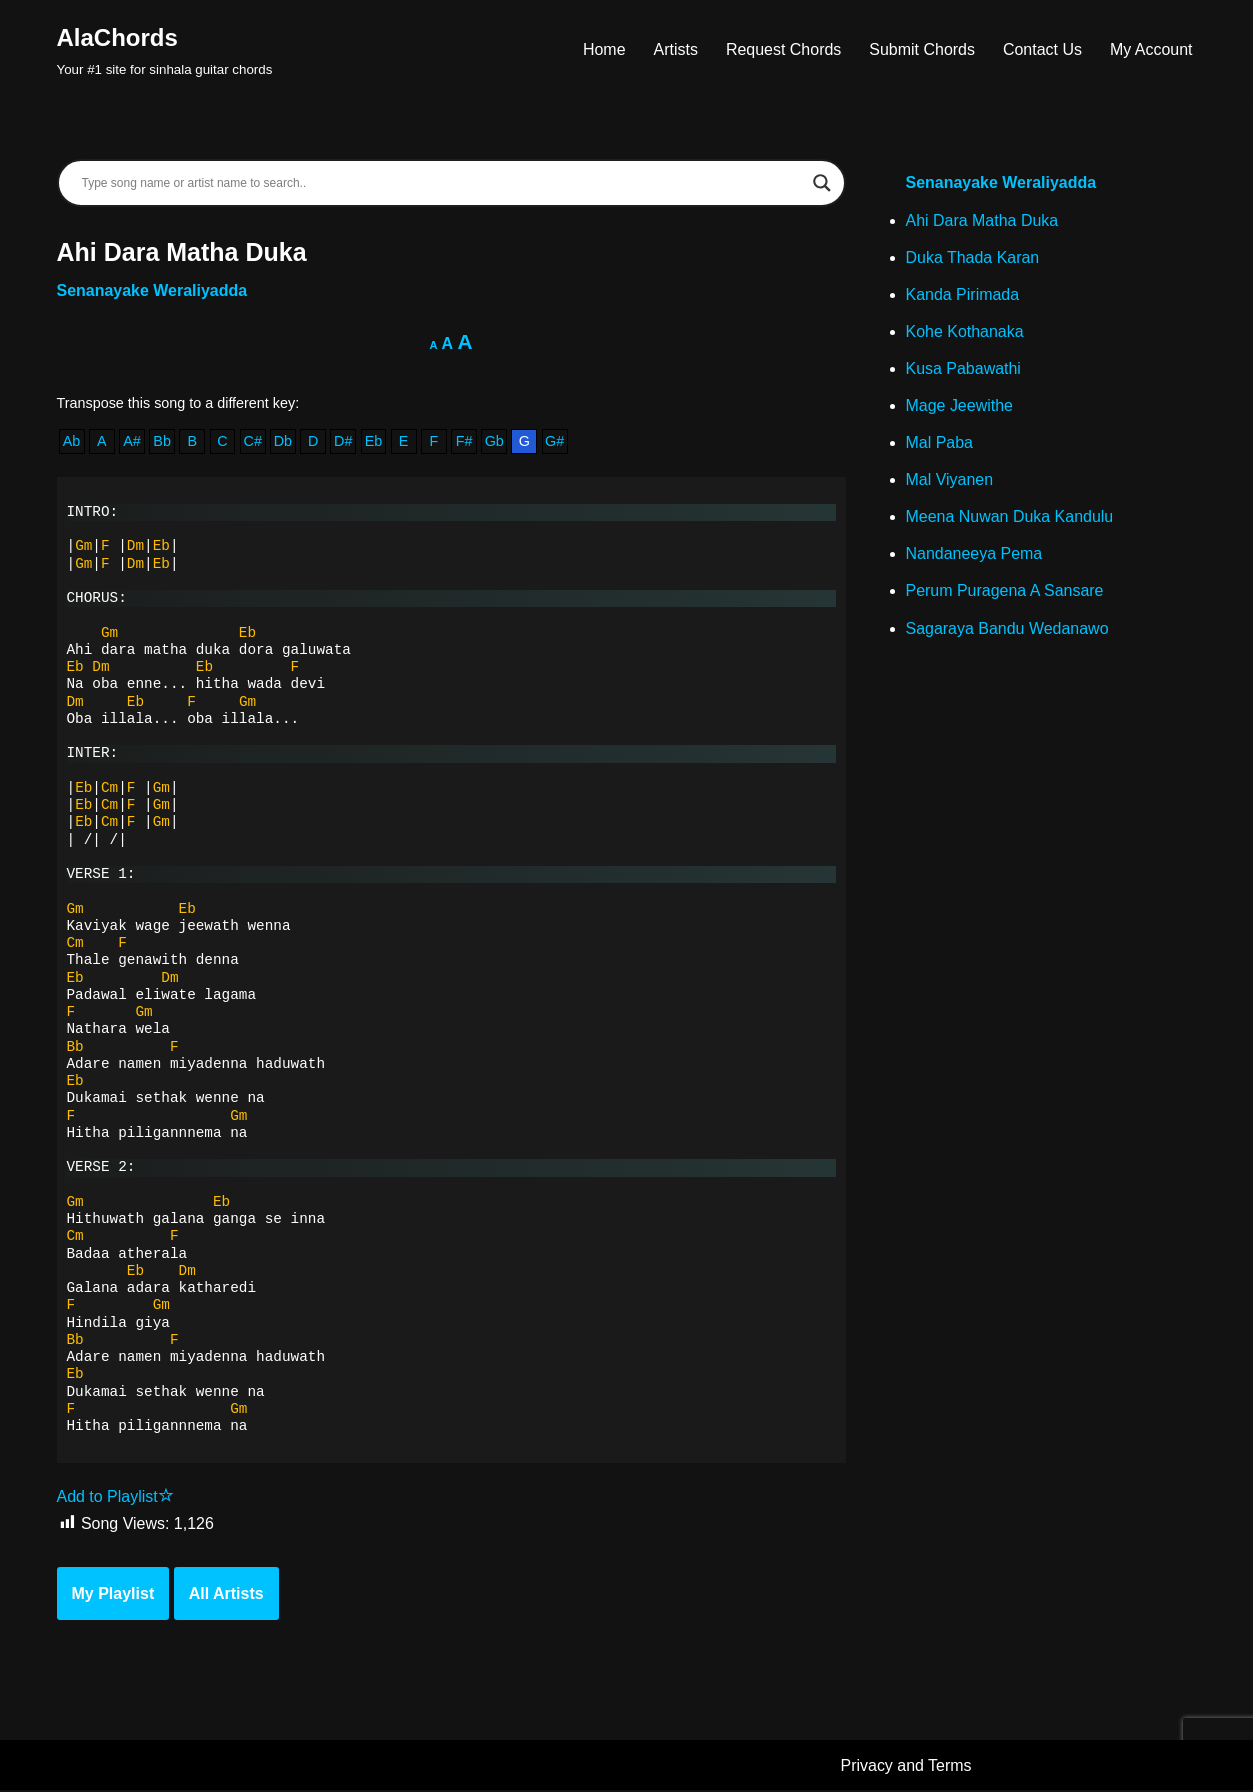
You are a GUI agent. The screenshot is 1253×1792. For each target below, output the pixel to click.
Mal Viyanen (950, 480)
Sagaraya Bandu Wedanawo (1007, 629)
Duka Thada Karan (973, 257)
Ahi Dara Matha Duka (982, 220)
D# (343, 442)
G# (555, 442)
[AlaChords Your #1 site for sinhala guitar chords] (165, 49)
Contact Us (1042, 49)
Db (283, 442)
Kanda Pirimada (963, 294)
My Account (1151, 49)
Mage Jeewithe (960, 406)
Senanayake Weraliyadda (152, 290)
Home (603, 49)
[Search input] (442, 183)
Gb (494, 442)
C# (253, 442)
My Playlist (113, 1594)
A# (132, 442)
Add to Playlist (115, 1497)
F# (464, 442)
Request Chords (783, 49)
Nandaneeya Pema (974, 554)
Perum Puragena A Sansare (1005, 592)
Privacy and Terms (906, 1766)
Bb (162, 442)
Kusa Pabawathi (964, 368)
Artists (675, 49)
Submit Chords (922, 49)
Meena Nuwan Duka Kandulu (1010, 517)
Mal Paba (940, 443)
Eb (374, 442)
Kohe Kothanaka (965, 331)
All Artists (226, 1594)
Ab (72, 442)
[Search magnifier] (822, 183)
